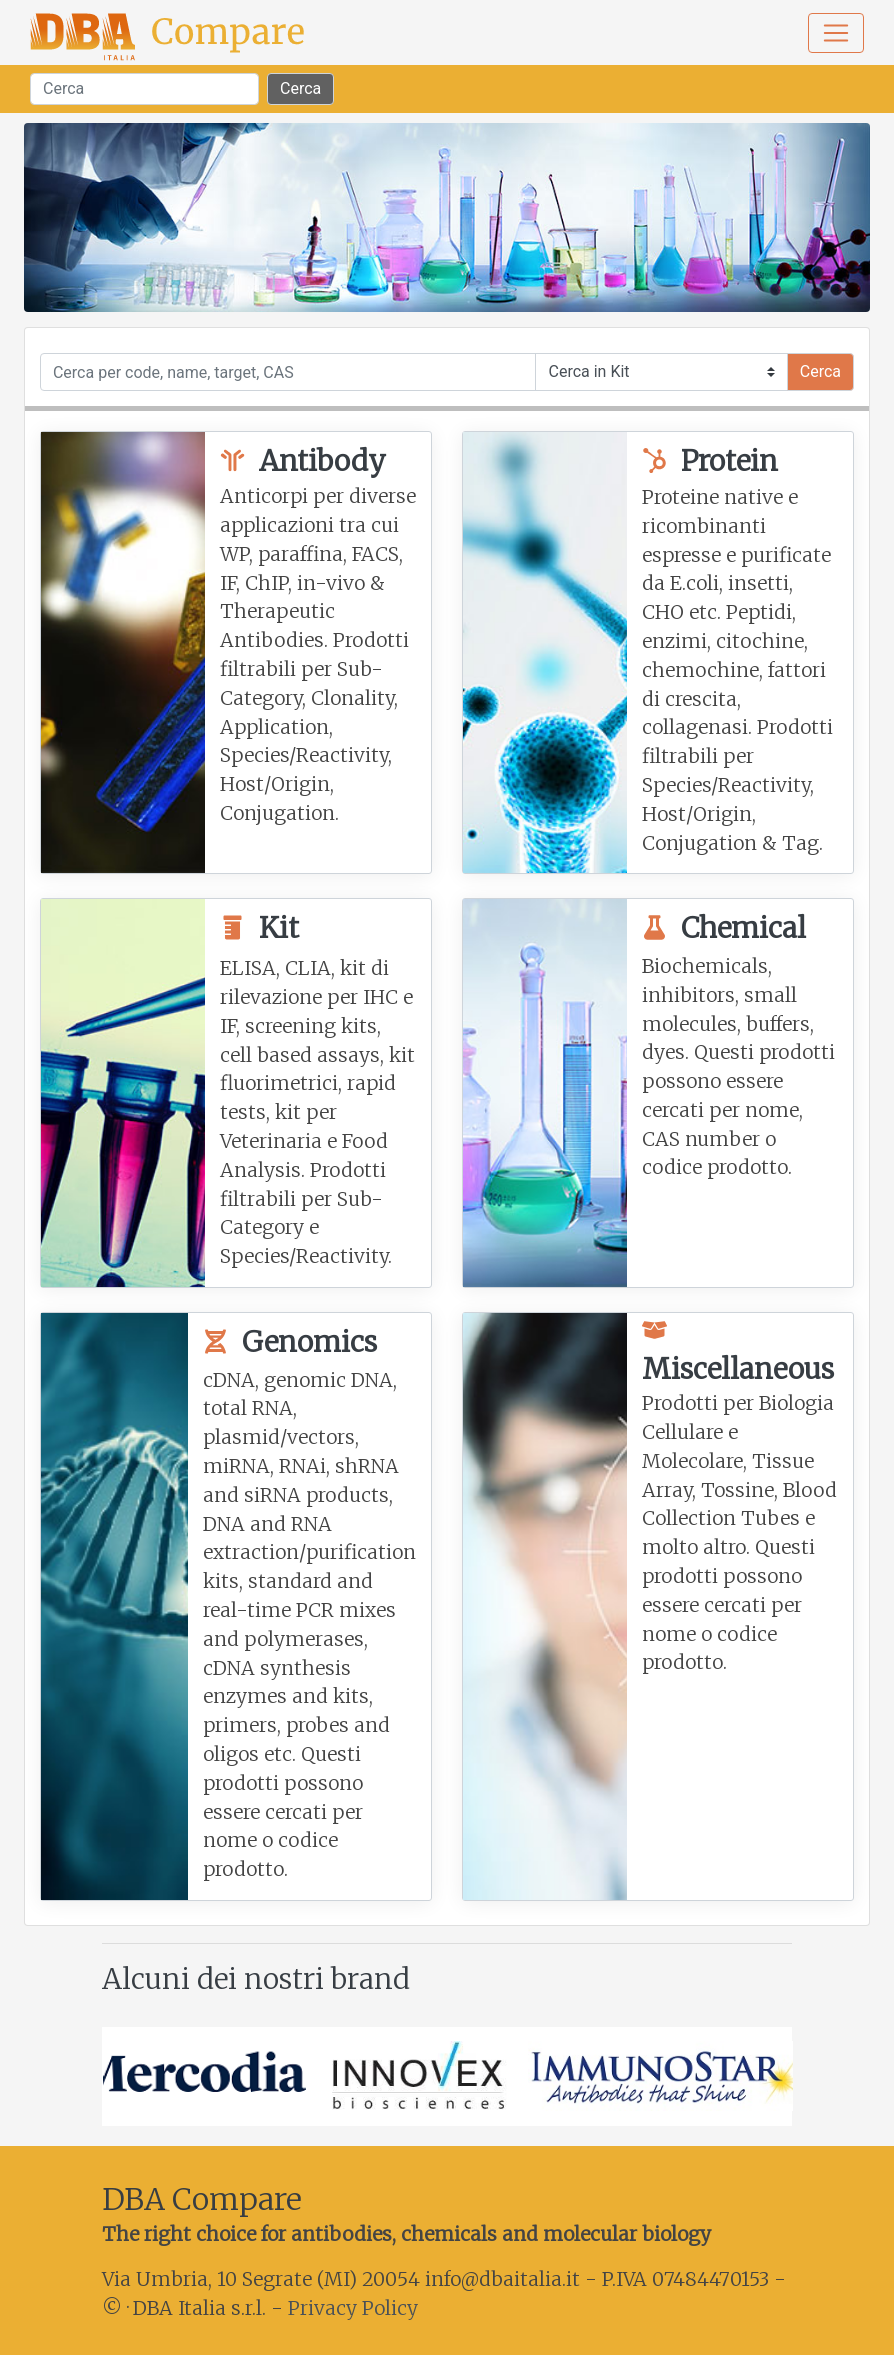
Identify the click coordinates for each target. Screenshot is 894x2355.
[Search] (144, 89)
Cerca (300, 88)
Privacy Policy (353, 2308)
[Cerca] (288, 372)
